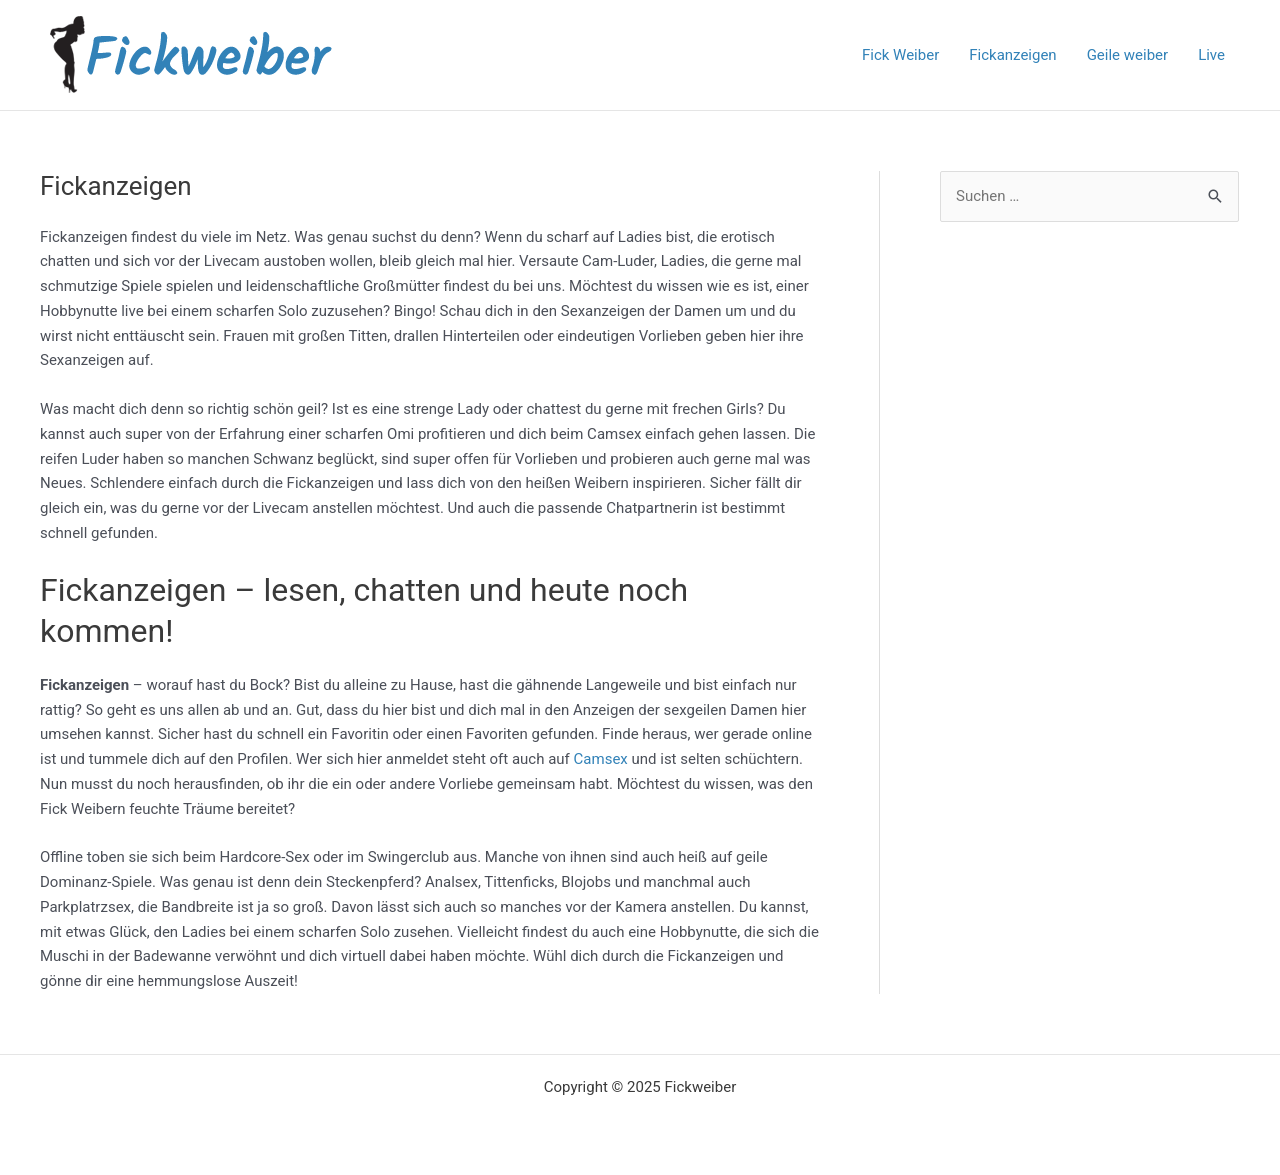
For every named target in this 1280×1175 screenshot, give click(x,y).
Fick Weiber (900, 55)
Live (1211, 55)
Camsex (603, 759)
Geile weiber (1127, 55)
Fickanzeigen (1012, 55)
